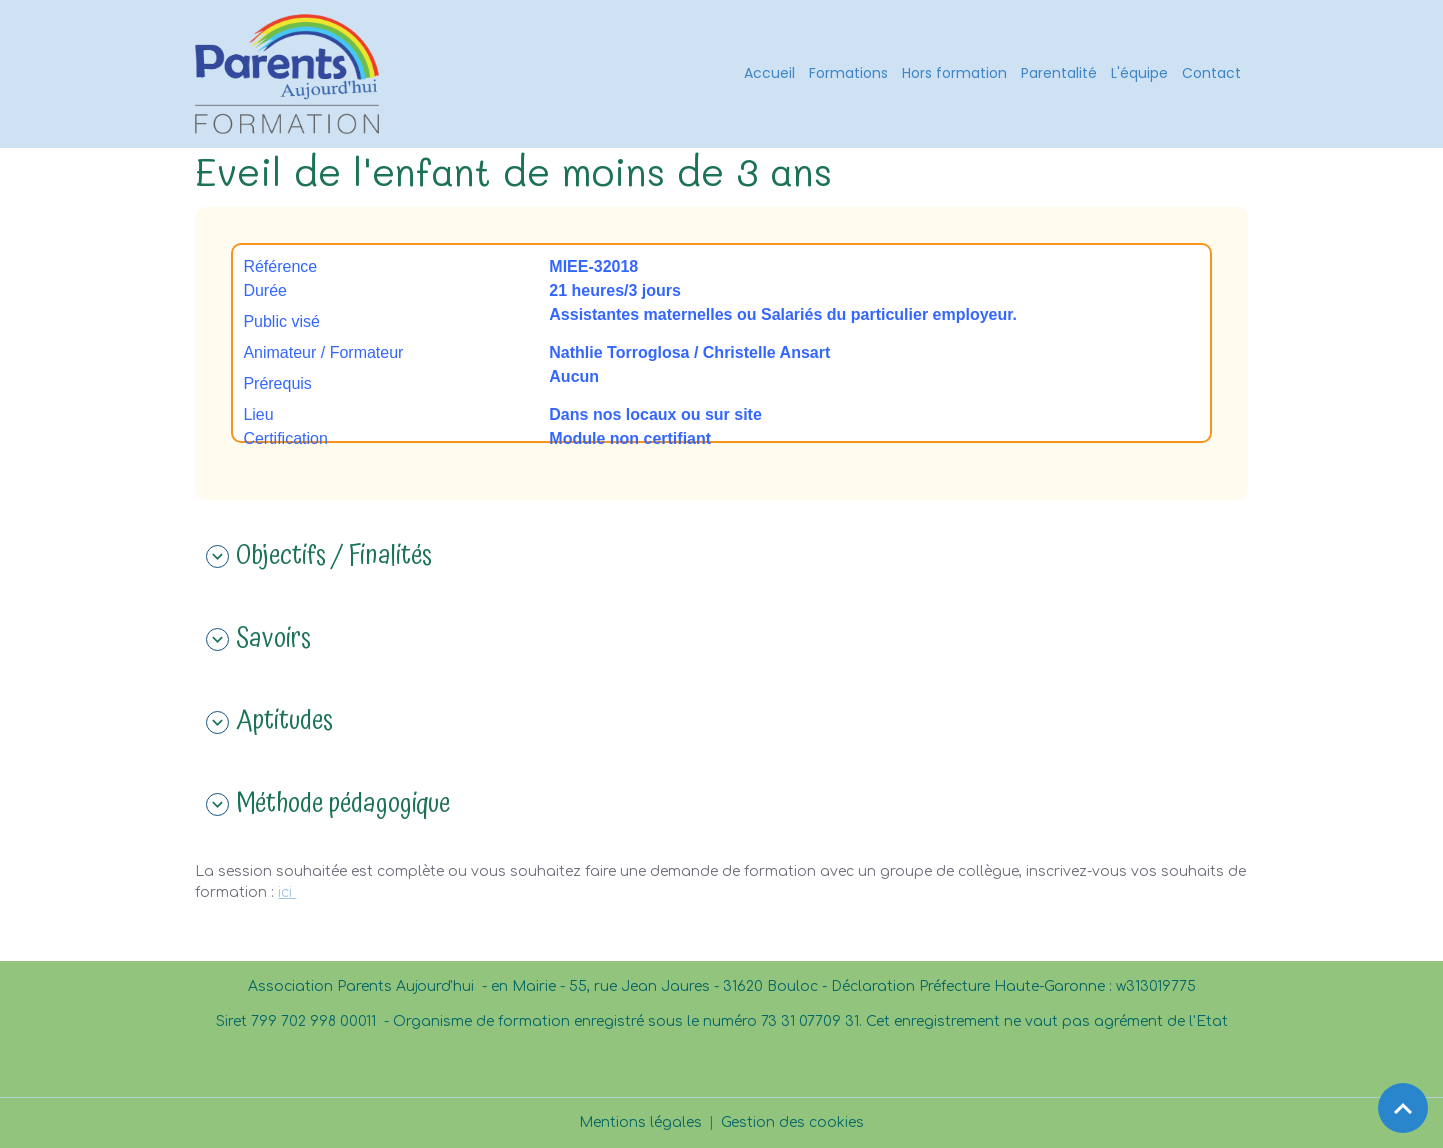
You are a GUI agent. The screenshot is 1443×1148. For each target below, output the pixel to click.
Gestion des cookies (792, 1122)
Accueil (769, 73)
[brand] (290, 74)
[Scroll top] (1403, 1108)
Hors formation (954, 73)
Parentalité (1059, 73)
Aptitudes (269, 722)
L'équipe (1139, 73)
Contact (1211, 73)
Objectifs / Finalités (319, 557)
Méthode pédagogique (328, 805)
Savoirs (258, 640)
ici (287, 892)
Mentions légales (640, 1122)
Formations (848, 73)
